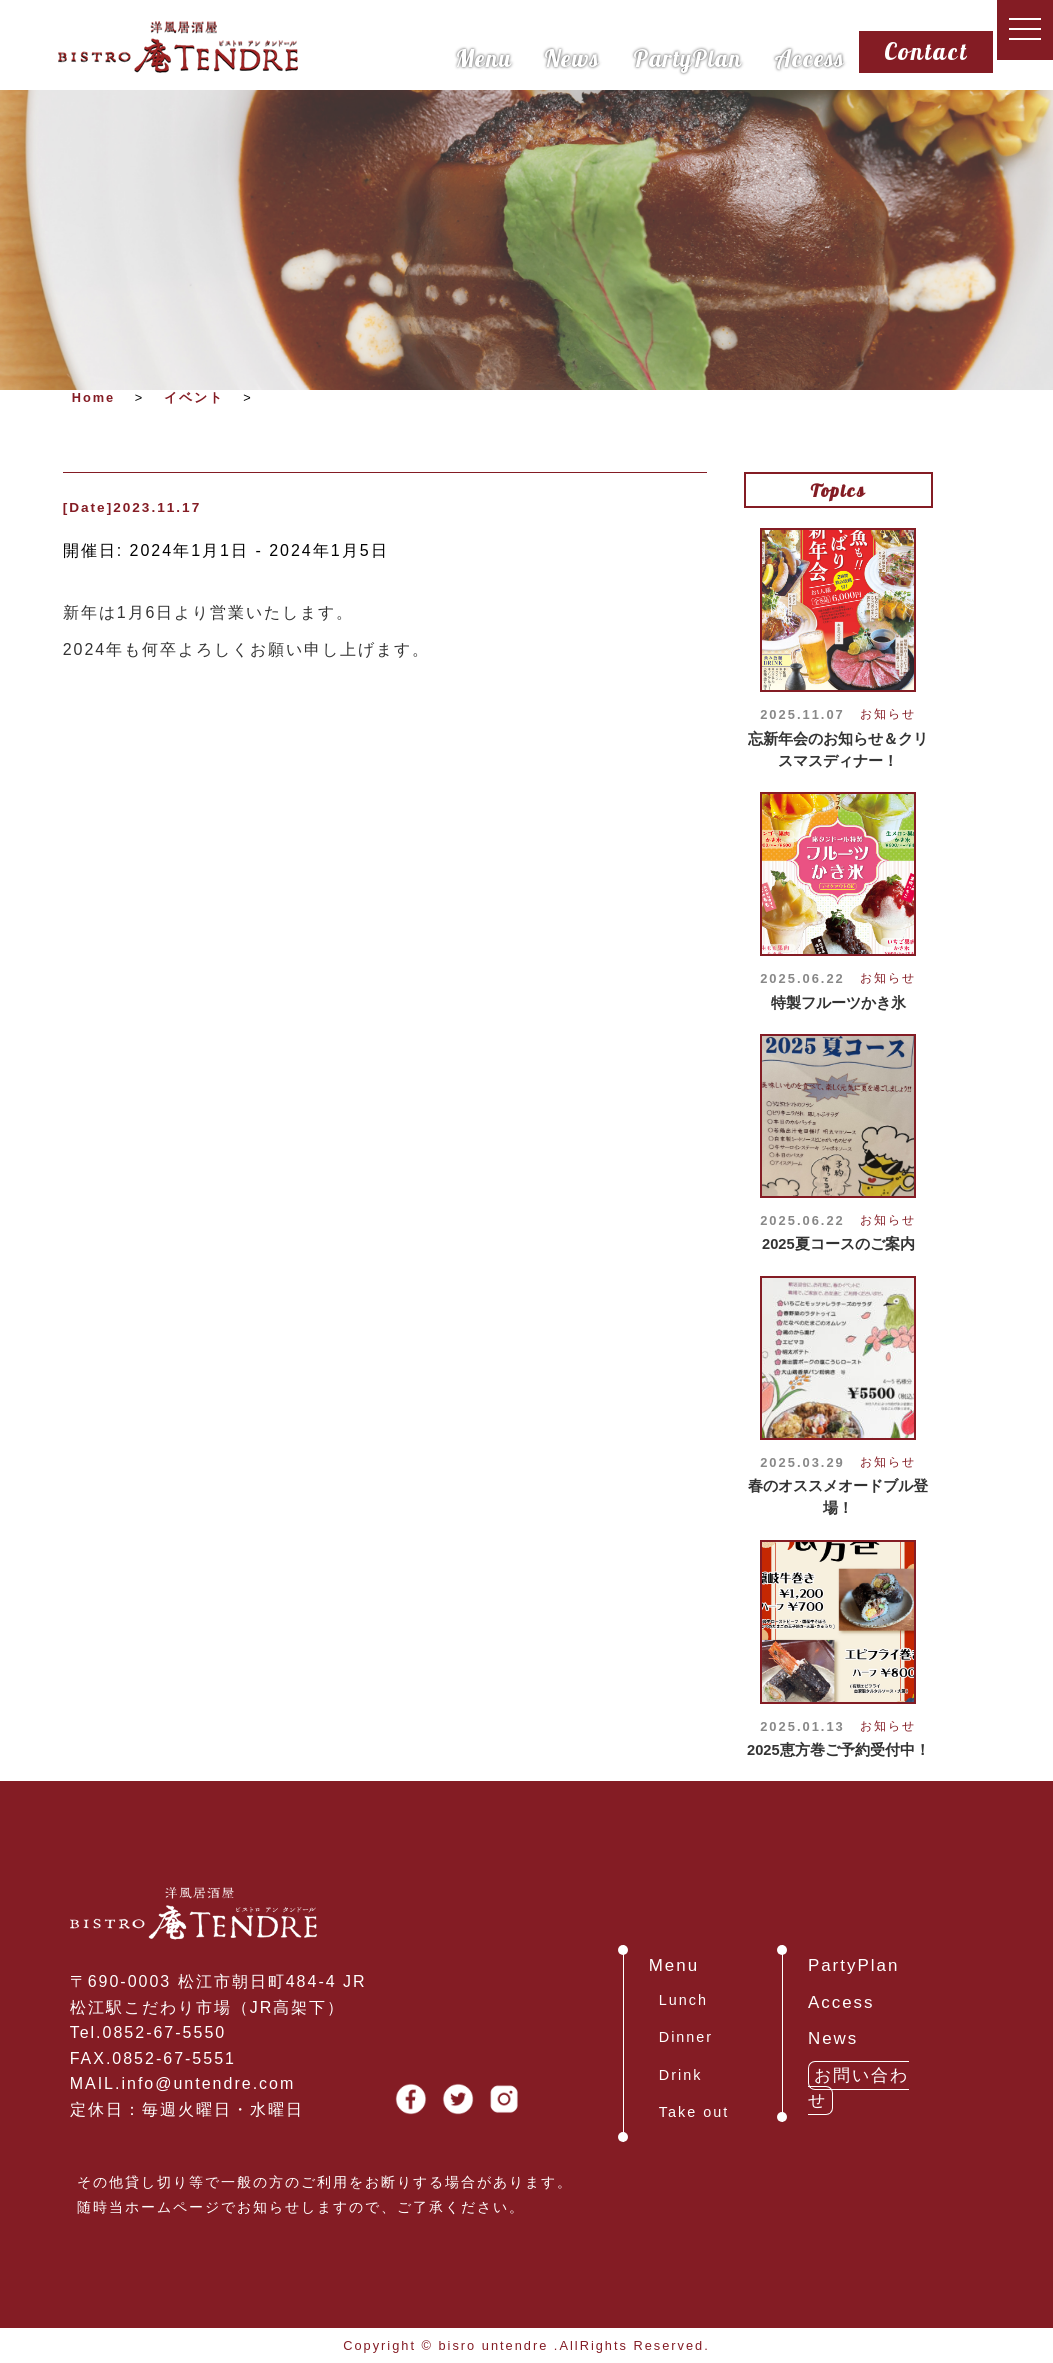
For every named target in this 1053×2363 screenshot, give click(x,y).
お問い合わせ (858, 2088)
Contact (926, 51)
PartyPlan (687, 58)
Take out (694, 2112)
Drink (681, 2075)
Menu (483, 58)
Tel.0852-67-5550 (148, 2032)
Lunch (683, 2000)
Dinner (686, 2037)
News (572, 58)
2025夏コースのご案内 (838, 1244)
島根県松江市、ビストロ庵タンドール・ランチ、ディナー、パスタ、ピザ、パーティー (178, 47)
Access (809, 58)
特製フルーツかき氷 (838, 1003)
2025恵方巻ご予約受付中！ (838, 1750)
